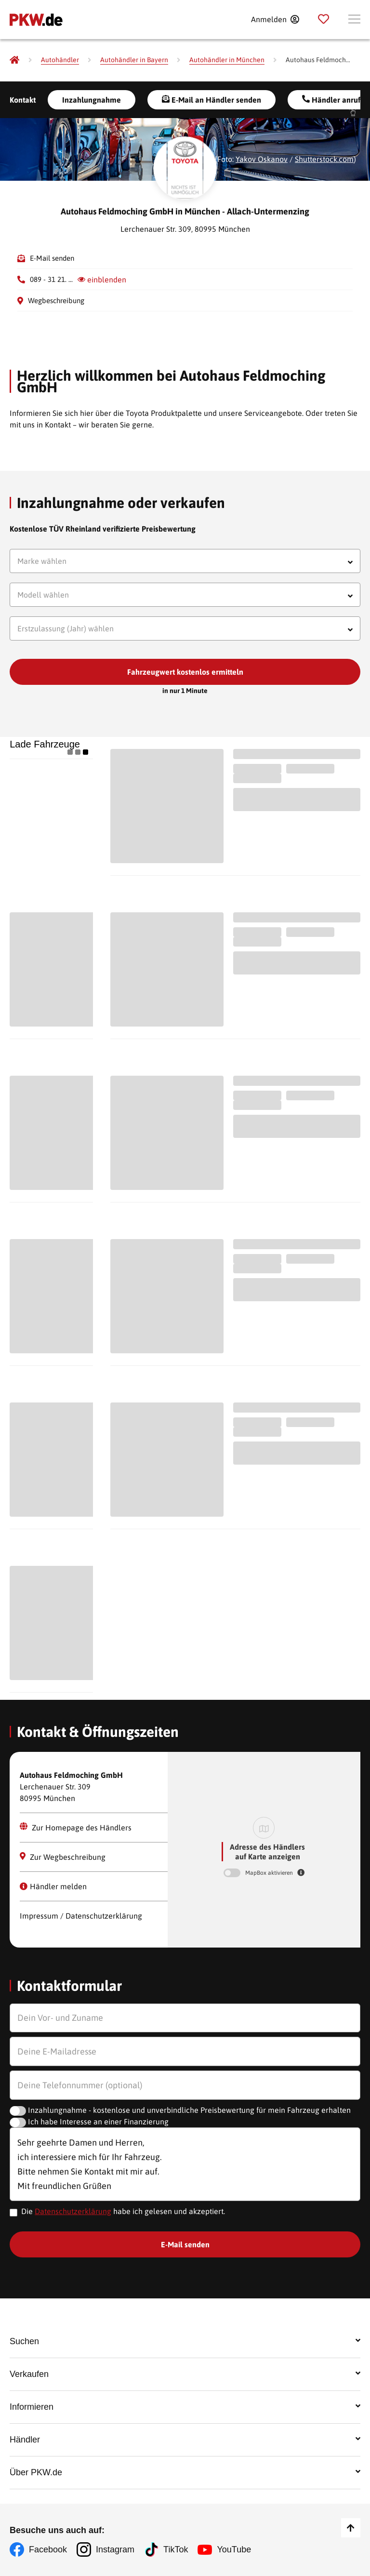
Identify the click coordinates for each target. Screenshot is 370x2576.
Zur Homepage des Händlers (76, 1827)
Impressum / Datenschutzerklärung (81, 1915)
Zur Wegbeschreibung (63, 1856)
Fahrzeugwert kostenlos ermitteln (185, 671)
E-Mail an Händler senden (211, 99)
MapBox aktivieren (269, 1872)
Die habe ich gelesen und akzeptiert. (123, 2211)
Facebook (48, 2549)
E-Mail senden (52, 258)
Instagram (115, 2549)
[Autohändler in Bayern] (134, 60)
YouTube (234, 2549)
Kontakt (23, 99)
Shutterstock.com (324, 159)
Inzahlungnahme (91, 99)
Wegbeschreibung (56, 300)
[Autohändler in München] (226, 60)
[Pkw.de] (14, 60)
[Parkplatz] (323, 19)
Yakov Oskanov (262, 159)
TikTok (175, 2549)
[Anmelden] (275, 19)
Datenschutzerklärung (73, 2211)
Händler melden (53, 1886)
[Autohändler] (60, 60)
